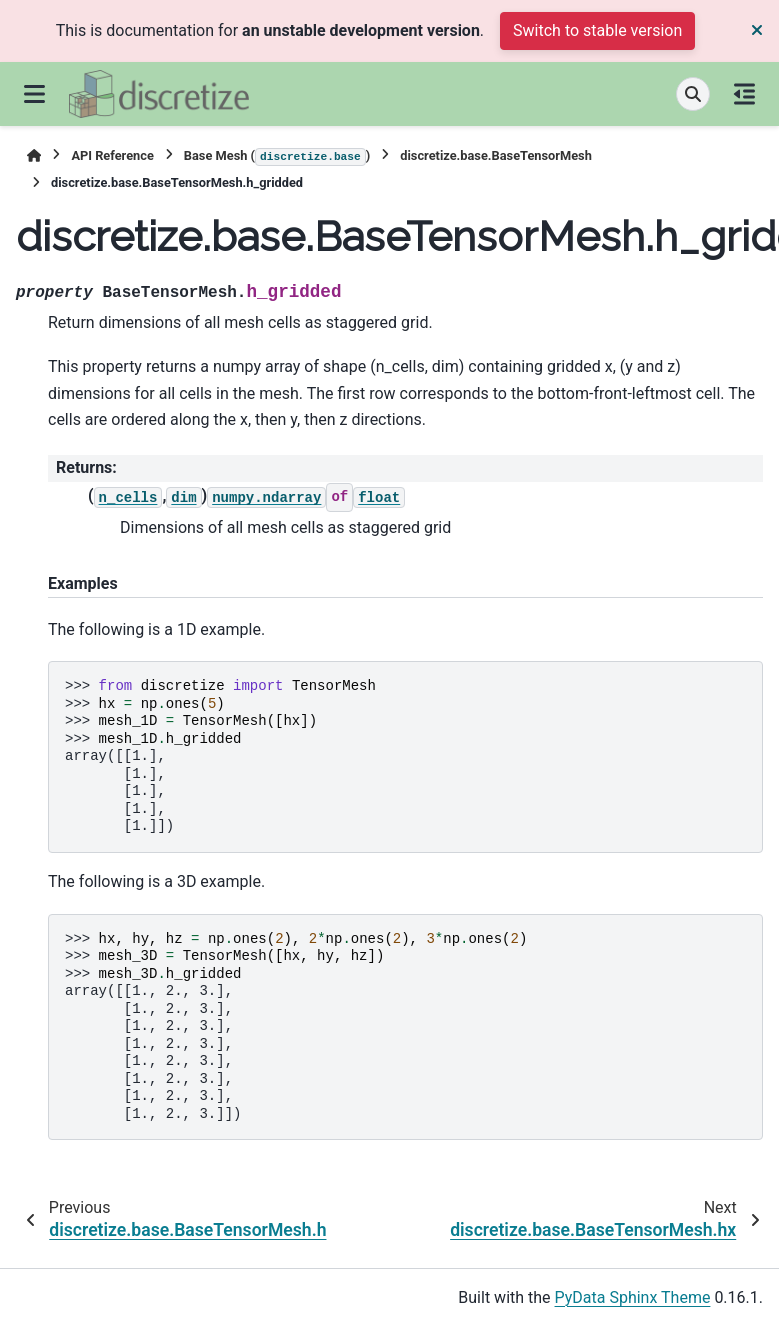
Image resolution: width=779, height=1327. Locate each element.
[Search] (693, 94)
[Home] (34, 155)
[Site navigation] (34, 94)
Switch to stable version (597, 30)
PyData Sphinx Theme (633, 1297)
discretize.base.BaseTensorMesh (496, 155)
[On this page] (744, 94)
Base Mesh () (277, 157)
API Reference (112, 155)
